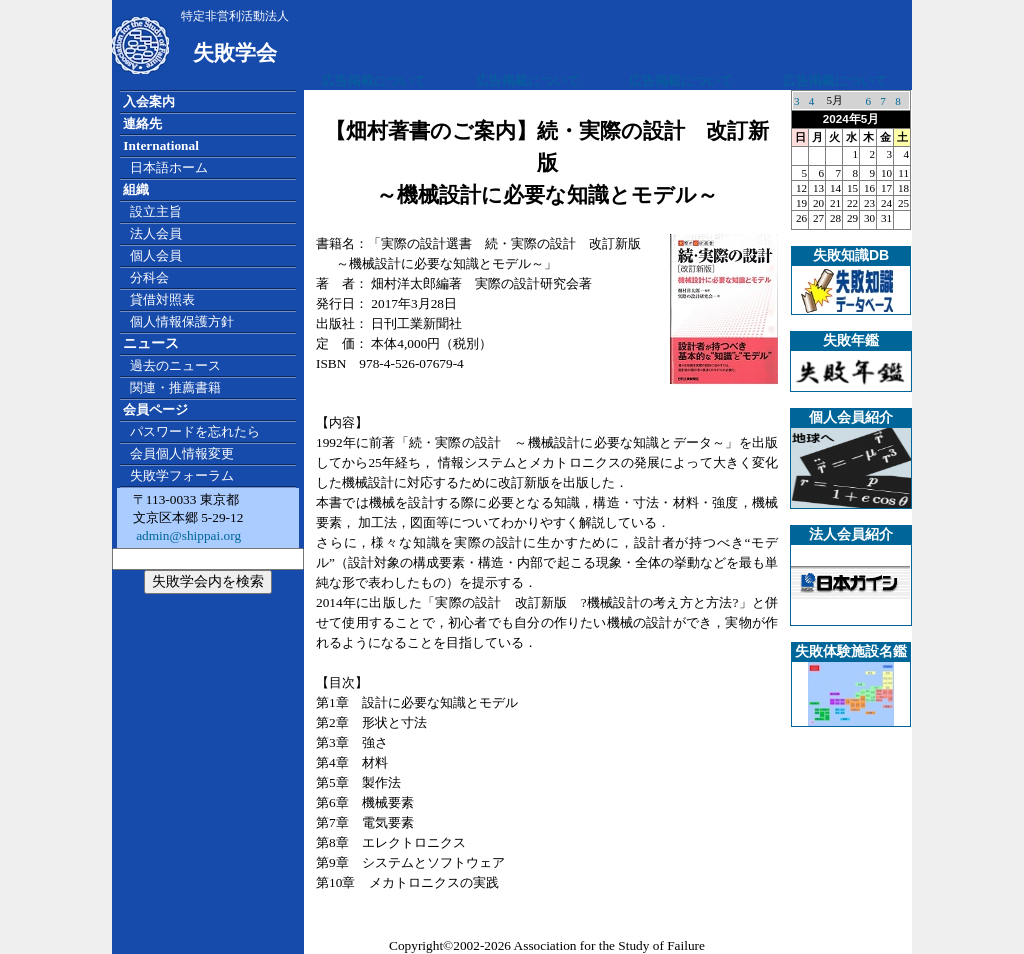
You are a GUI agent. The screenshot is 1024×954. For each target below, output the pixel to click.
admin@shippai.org (187, 535)
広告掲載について (374, 80)
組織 (136, 189)
